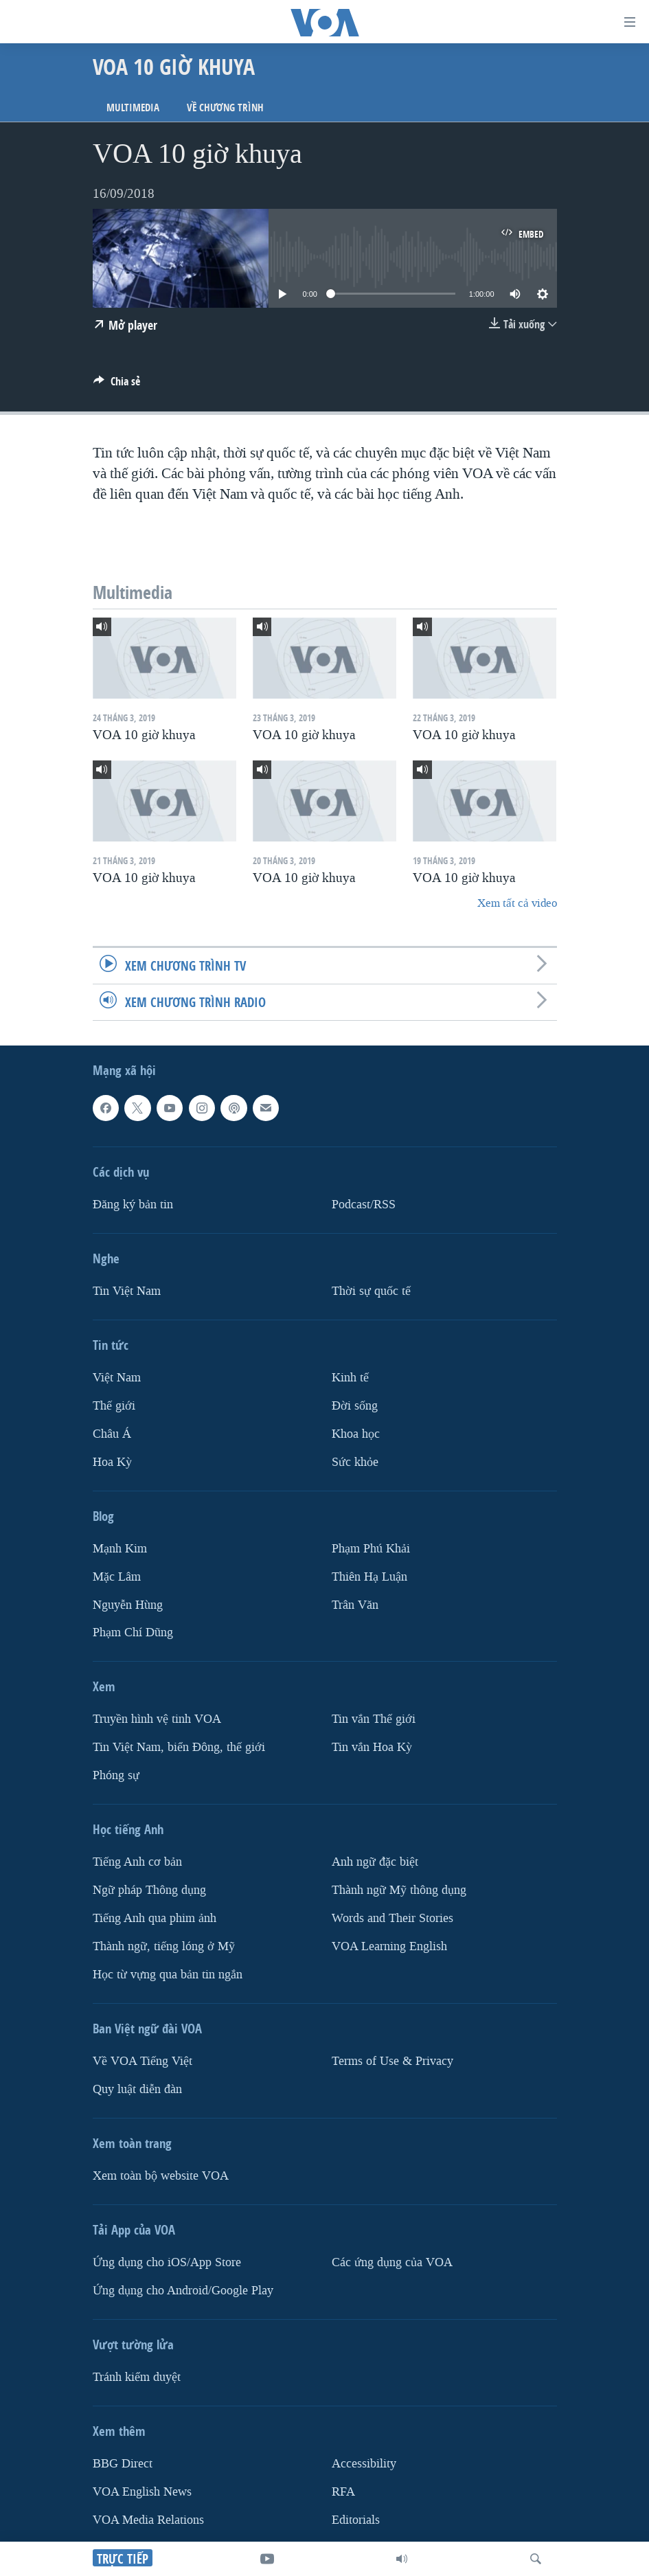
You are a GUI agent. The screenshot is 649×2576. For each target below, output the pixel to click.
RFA (343, 2492)
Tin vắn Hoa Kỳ (372, 1748)
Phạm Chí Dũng (133, 1633)
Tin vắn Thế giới (373, 1720)
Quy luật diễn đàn (137, 2089)
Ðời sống (355, 1406)
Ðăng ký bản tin (133, 1204)
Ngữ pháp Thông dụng (149, 1890)
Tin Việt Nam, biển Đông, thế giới (179, 1748)
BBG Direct (122, 2464)
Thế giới (114, 1406)
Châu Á (112, 1434)
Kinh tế (350, 1378)
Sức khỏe (355, 1462)
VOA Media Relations (148, 2520)
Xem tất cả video (517, 903)
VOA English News (142, 2492)
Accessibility (364, 2464)
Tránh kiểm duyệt (137, 2377)
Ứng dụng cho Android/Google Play (183, 2290)
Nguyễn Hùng (128, 1605)
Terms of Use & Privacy (392, 2061)
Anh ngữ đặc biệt (375, 1862)
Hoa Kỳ (112, 1462)
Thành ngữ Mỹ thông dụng (399, 1890)
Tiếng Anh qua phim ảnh (154, 1918)
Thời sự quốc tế (371, 1291)
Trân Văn (355, 1605)
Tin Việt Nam (127, 1291)
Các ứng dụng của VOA (392, 2262)
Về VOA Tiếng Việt (142, 2061)
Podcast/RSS (364, 1204)
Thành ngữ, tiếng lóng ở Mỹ (164, 1946)
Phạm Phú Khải (371, 1549)
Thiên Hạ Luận (369, 1577)
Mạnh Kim (120, 1549)
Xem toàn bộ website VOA (161, 2176)
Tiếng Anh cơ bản (137, 1862)
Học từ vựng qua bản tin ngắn (167, 1974)
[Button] (116, 385)
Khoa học (356, 1434)
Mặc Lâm (117, 1577)
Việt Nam (117, 1378)
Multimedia (132, 107)
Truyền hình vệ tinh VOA (157, 1720)
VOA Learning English (389, 1946)
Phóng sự (116, 1775)
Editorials (356, 2520)
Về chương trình (225, 107)
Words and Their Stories (392, 1918)
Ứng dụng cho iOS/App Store (167, 2262)
